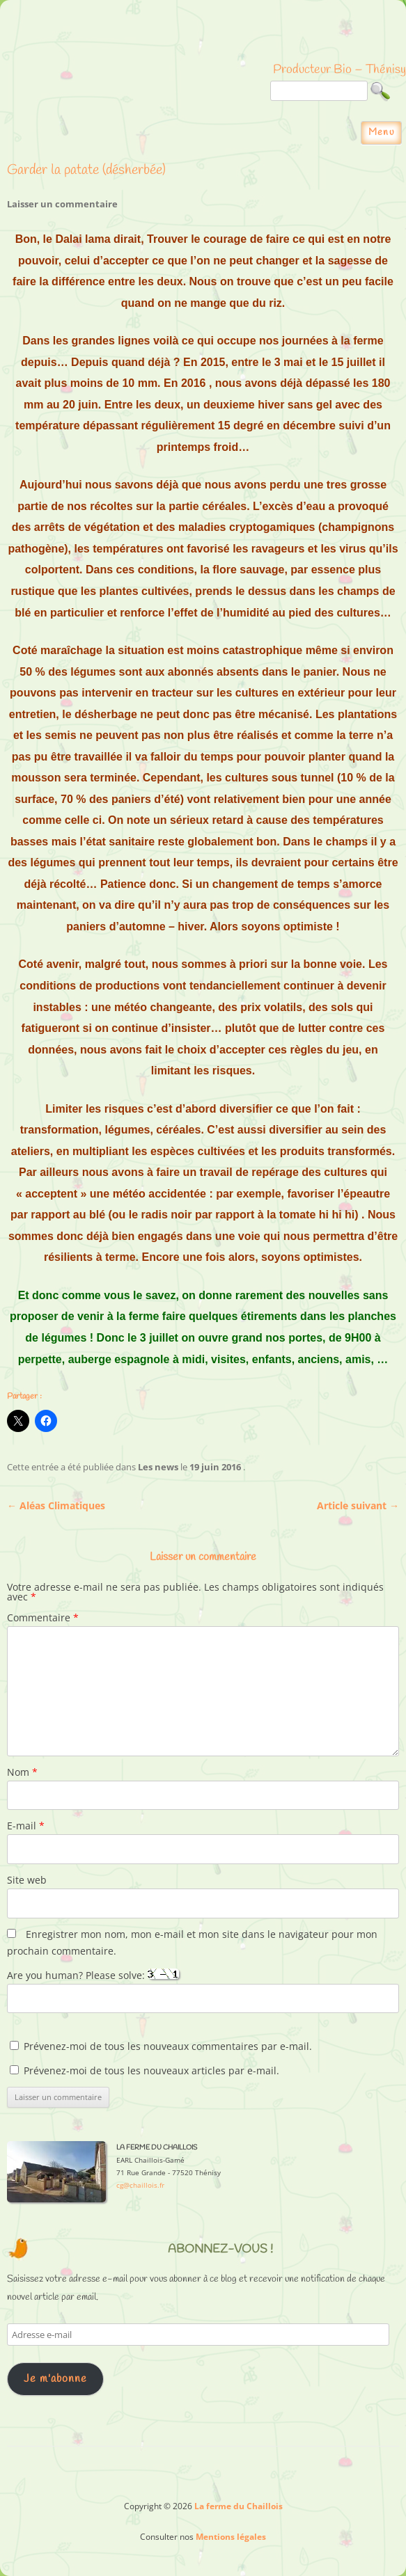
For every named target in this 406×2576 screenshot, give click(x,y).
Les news (158, 1467)
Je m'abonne (55, 2378)
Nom (22, 1772)
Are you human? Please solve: (203, 1991)
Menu (381, 132)
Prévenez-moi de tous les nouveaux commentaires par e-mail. (168, 2046)
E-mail (26, 1825)
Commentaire (43, 1617)
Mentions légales (231, 2537)
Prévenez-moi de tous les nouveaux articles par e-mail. (151, 2070)
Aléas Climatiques (56, 1505)
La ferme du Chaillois (203, 37)
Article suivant (358, 1505)
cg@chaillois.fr (140, 2185)
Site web (27, 1879)
